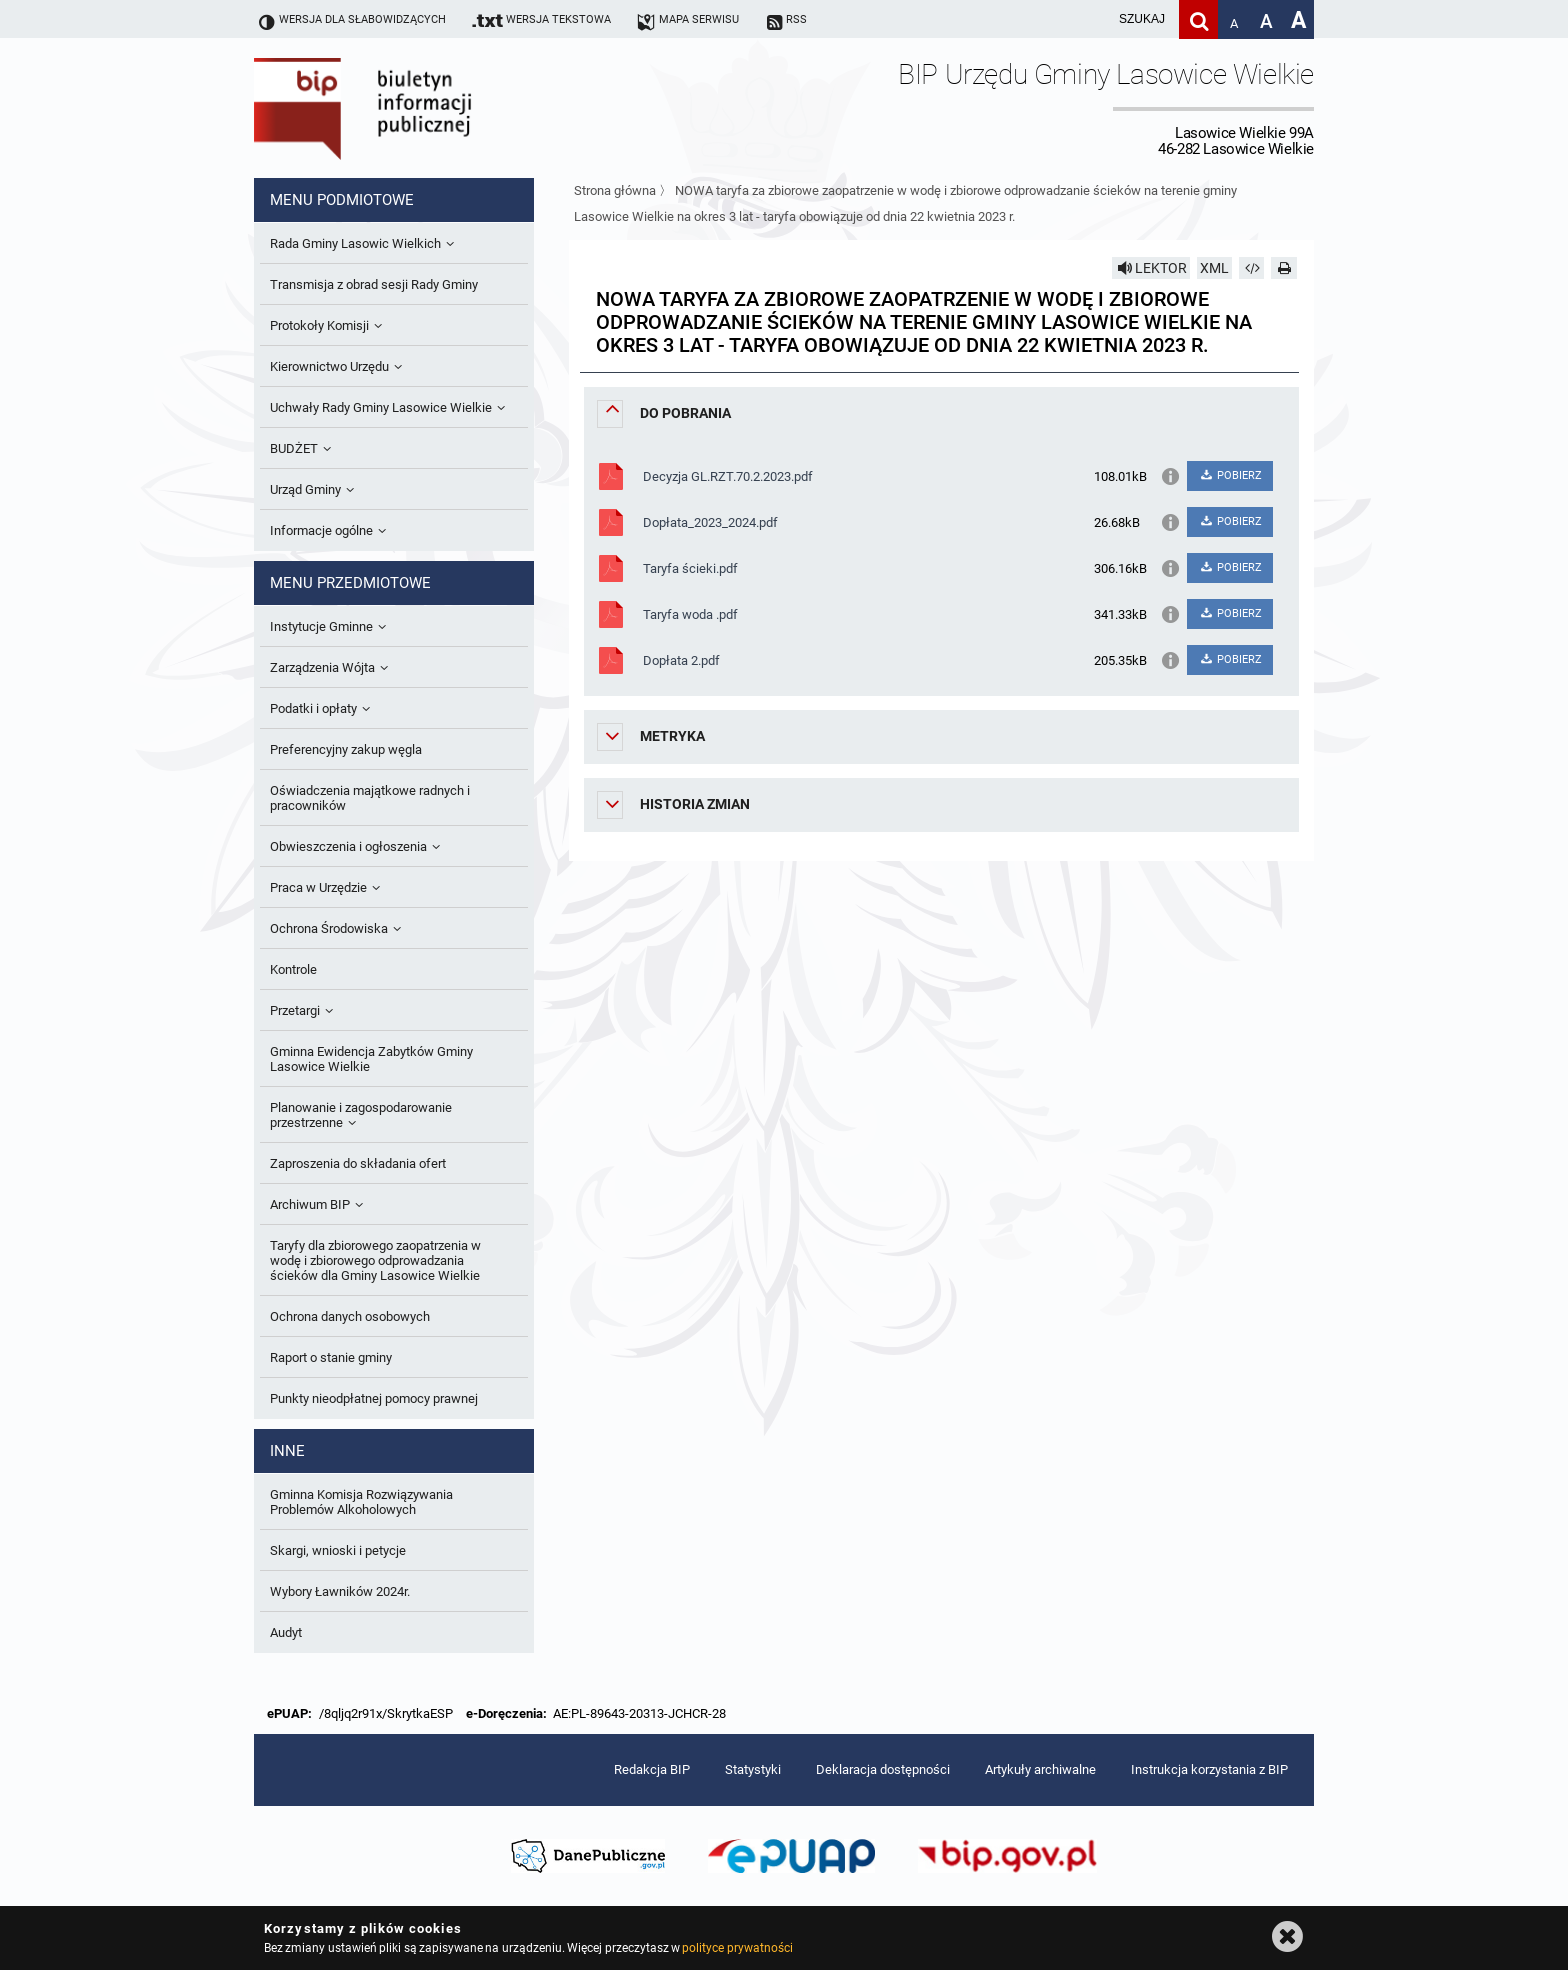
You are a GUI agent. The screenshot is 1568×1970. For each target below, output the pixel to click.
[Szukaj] (1198, 19)
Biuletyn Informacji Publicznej (419, 108)
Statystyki (753, 1769)
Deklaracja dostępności (883, 1769)
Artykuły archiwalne (1040, 1769)
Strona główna (615, 190)
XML (1214, 268)
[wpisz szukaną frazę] (1092, 19)
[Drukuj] (1284, 268)
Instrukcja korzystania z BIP (1209, 1769)
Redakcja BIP (652, 1769)
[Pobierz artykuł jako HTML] (1252, 268)
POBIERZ (1229, 475)
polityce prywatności (737, 1948)
